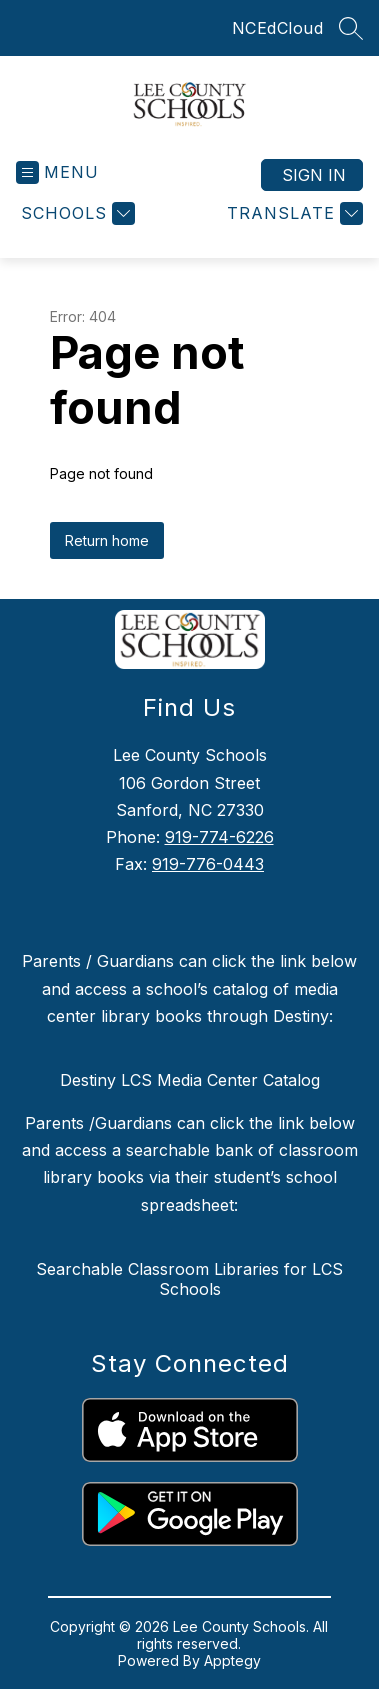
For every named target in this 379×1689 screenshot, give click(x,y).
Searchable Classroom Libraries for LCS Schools (189, 1279)
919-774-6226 (219, 837)
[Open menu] (57, 172)
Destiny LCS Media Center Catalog (190, 1080)
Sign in (314, 175)
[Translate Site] (292, 213)
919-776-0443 (208, 864)
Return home (107, 540)
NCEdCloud (278, 28)
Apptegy (232, 1660)
